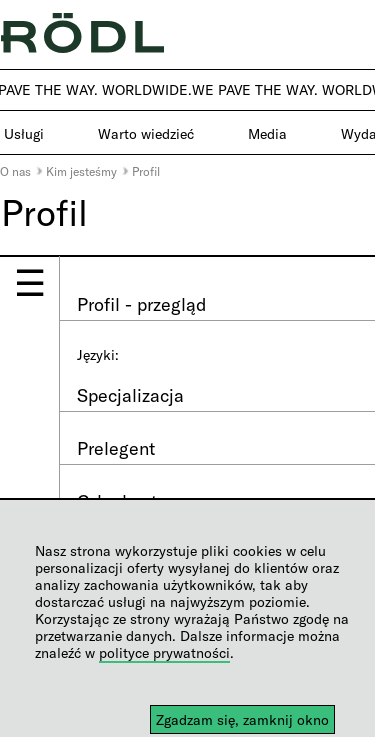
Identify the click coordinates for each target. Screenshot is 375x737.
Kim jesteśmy (81, 171)
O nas (15, 171)
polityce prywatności (164, 652)
